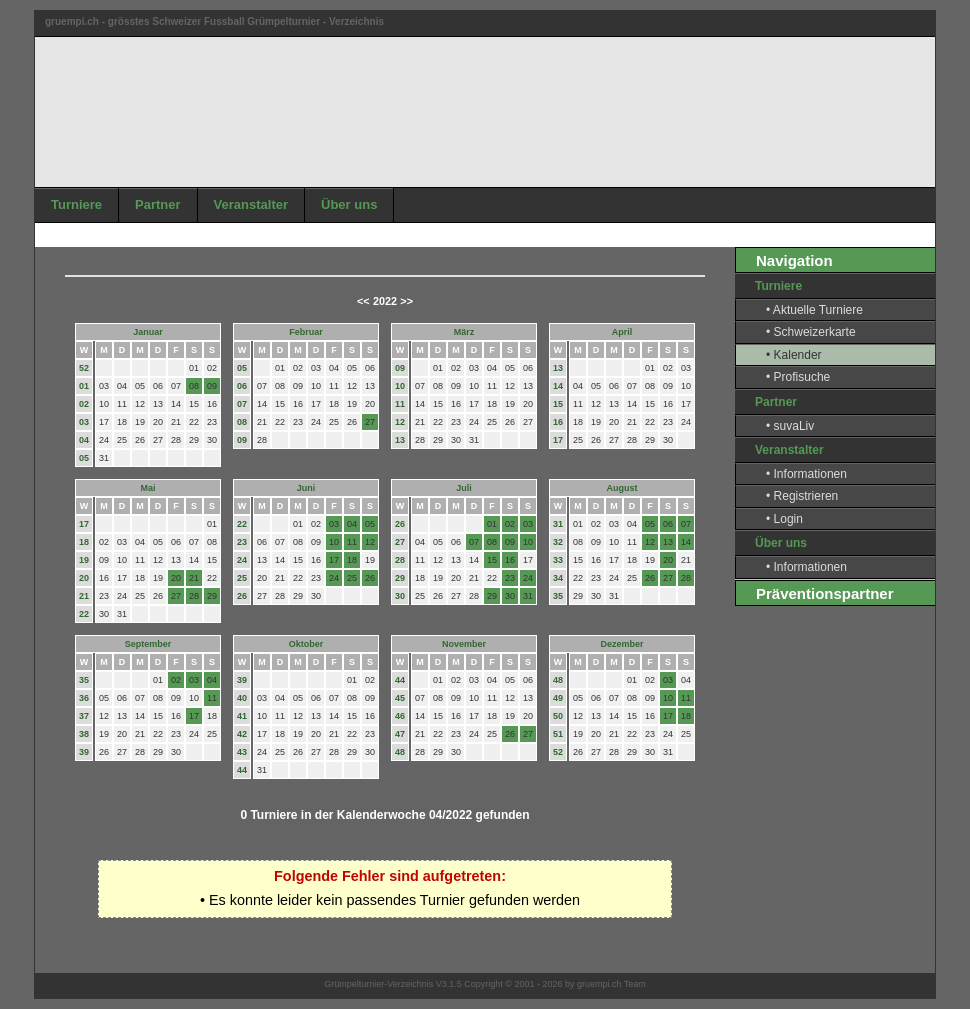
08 (242, 422)
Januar (148, 332)
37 (84, 716)
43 (242, 752)
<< (363, 301)
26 (242, 596)
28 (400, 560)
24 (242, 560)
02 (84, 404)
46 (400, 716)
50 (558, 716)
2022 (385, 301)
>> (406, 301)
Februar (306, 332)
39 (84, 752)
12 (400, 422)
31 (558, 524)
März (464, 332)
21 (84, 596)
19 (84, 560)
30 (400, 596)
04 (84, 440)
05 (84, 458)
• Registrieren (802, 496)
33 (558, 560)
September (148, 644)
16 (558, 422)
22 (84, 614)
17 (558, 440)
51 (558, 734)
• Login (784, 519)
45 (400, 698)
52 (84, 368)
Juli (464, 488)
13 (400, 440)
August (622, 488)
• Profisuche (798, 377)
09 (242, 440)
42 (242, 734)
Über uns (349, 204)
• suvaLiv (790, 426)
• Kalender (794, 355)
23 (242, 542)
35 (558, 596)
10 (400, 386)
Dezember (621, 644)
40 (242, 698)
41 (242, 716)
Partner (158, 204)
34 (558, 578)
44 (242, 770)
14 (558, 386)
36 (84, 698)
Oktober (306, 644)
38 (84, 734)
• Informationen (806, 474)
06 (242, 386)
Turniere (76, 204)
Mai (147, 488)
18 (84, 542)
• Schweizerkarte (811, 332)
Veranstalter (251, 204)
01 (84, 386)
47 (400, 734)
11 (400, 404)
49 (558, 698)
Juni (306, 488)
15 (558, 404)
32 (558, 542)
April (622, 332)
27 (400, 542)
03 (84, 422)
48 (400, 752)
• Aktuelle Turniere (814, 310)
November (464, 644)
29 (400, 578)
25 (242, 578)
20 (84, 578)
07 (242, 404)
